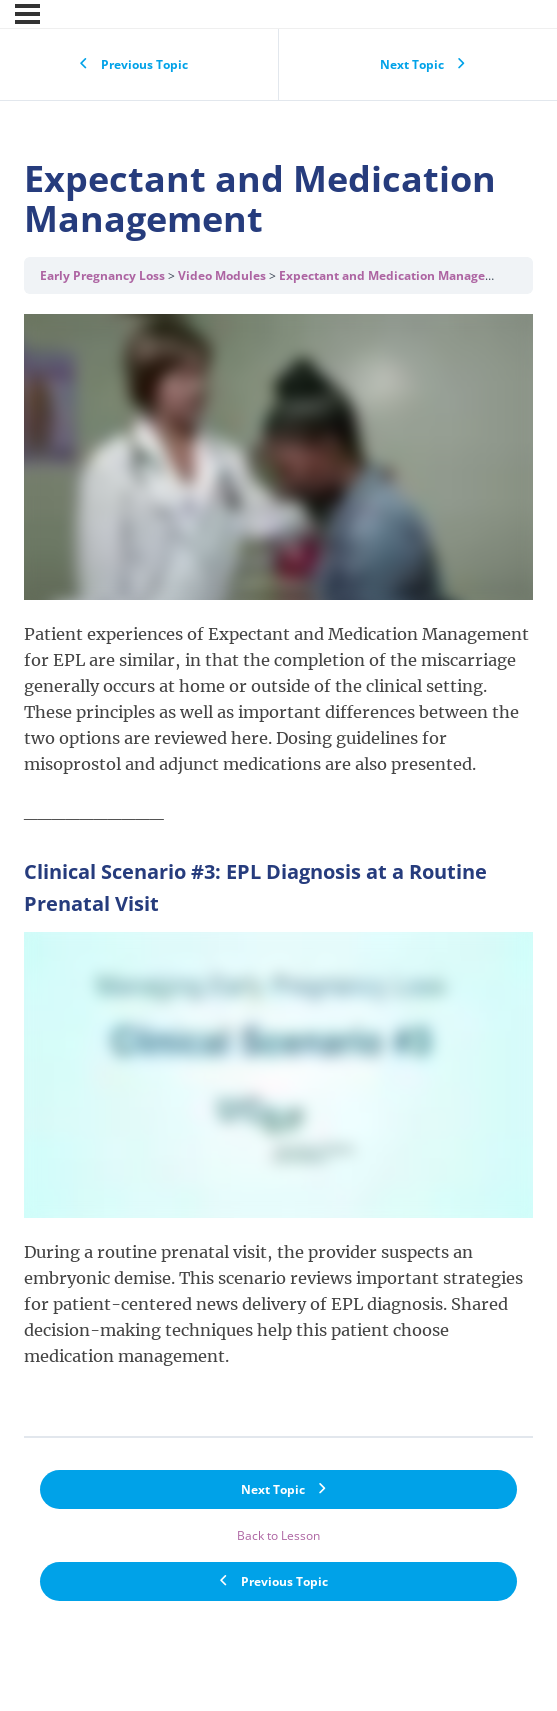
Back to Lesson (278, 1535)
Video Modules (222, 275)
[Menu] (27, 14)
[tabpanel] (278, 864)
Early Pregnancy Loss (102, 275)
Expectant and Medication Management (398, 275)
